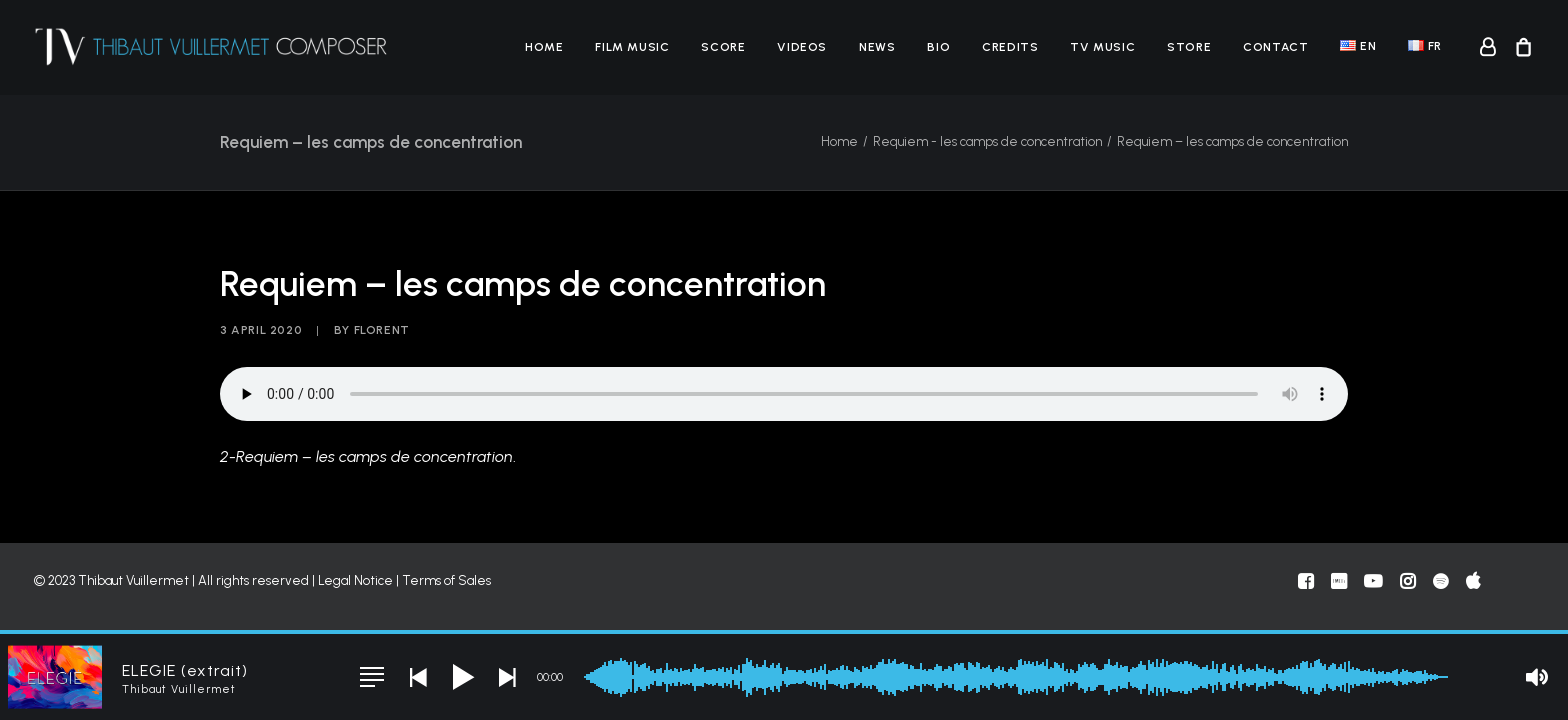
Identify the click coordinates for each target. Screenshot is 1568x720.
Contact (1275, 47)
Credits (1010, 47)
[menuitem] (544, 47)
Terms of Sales (446, 580)
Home (544, 47)
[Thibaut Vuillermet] (211, 47)
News (877, 47)
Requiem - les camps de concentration (987, 141)
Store (1189, 47)
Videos (802, 47)
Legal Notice (355, 580)
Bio (938, 47)
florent (382, 330)
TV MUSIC (1102, 47)
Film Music (632, 47)
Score (723, 47)
